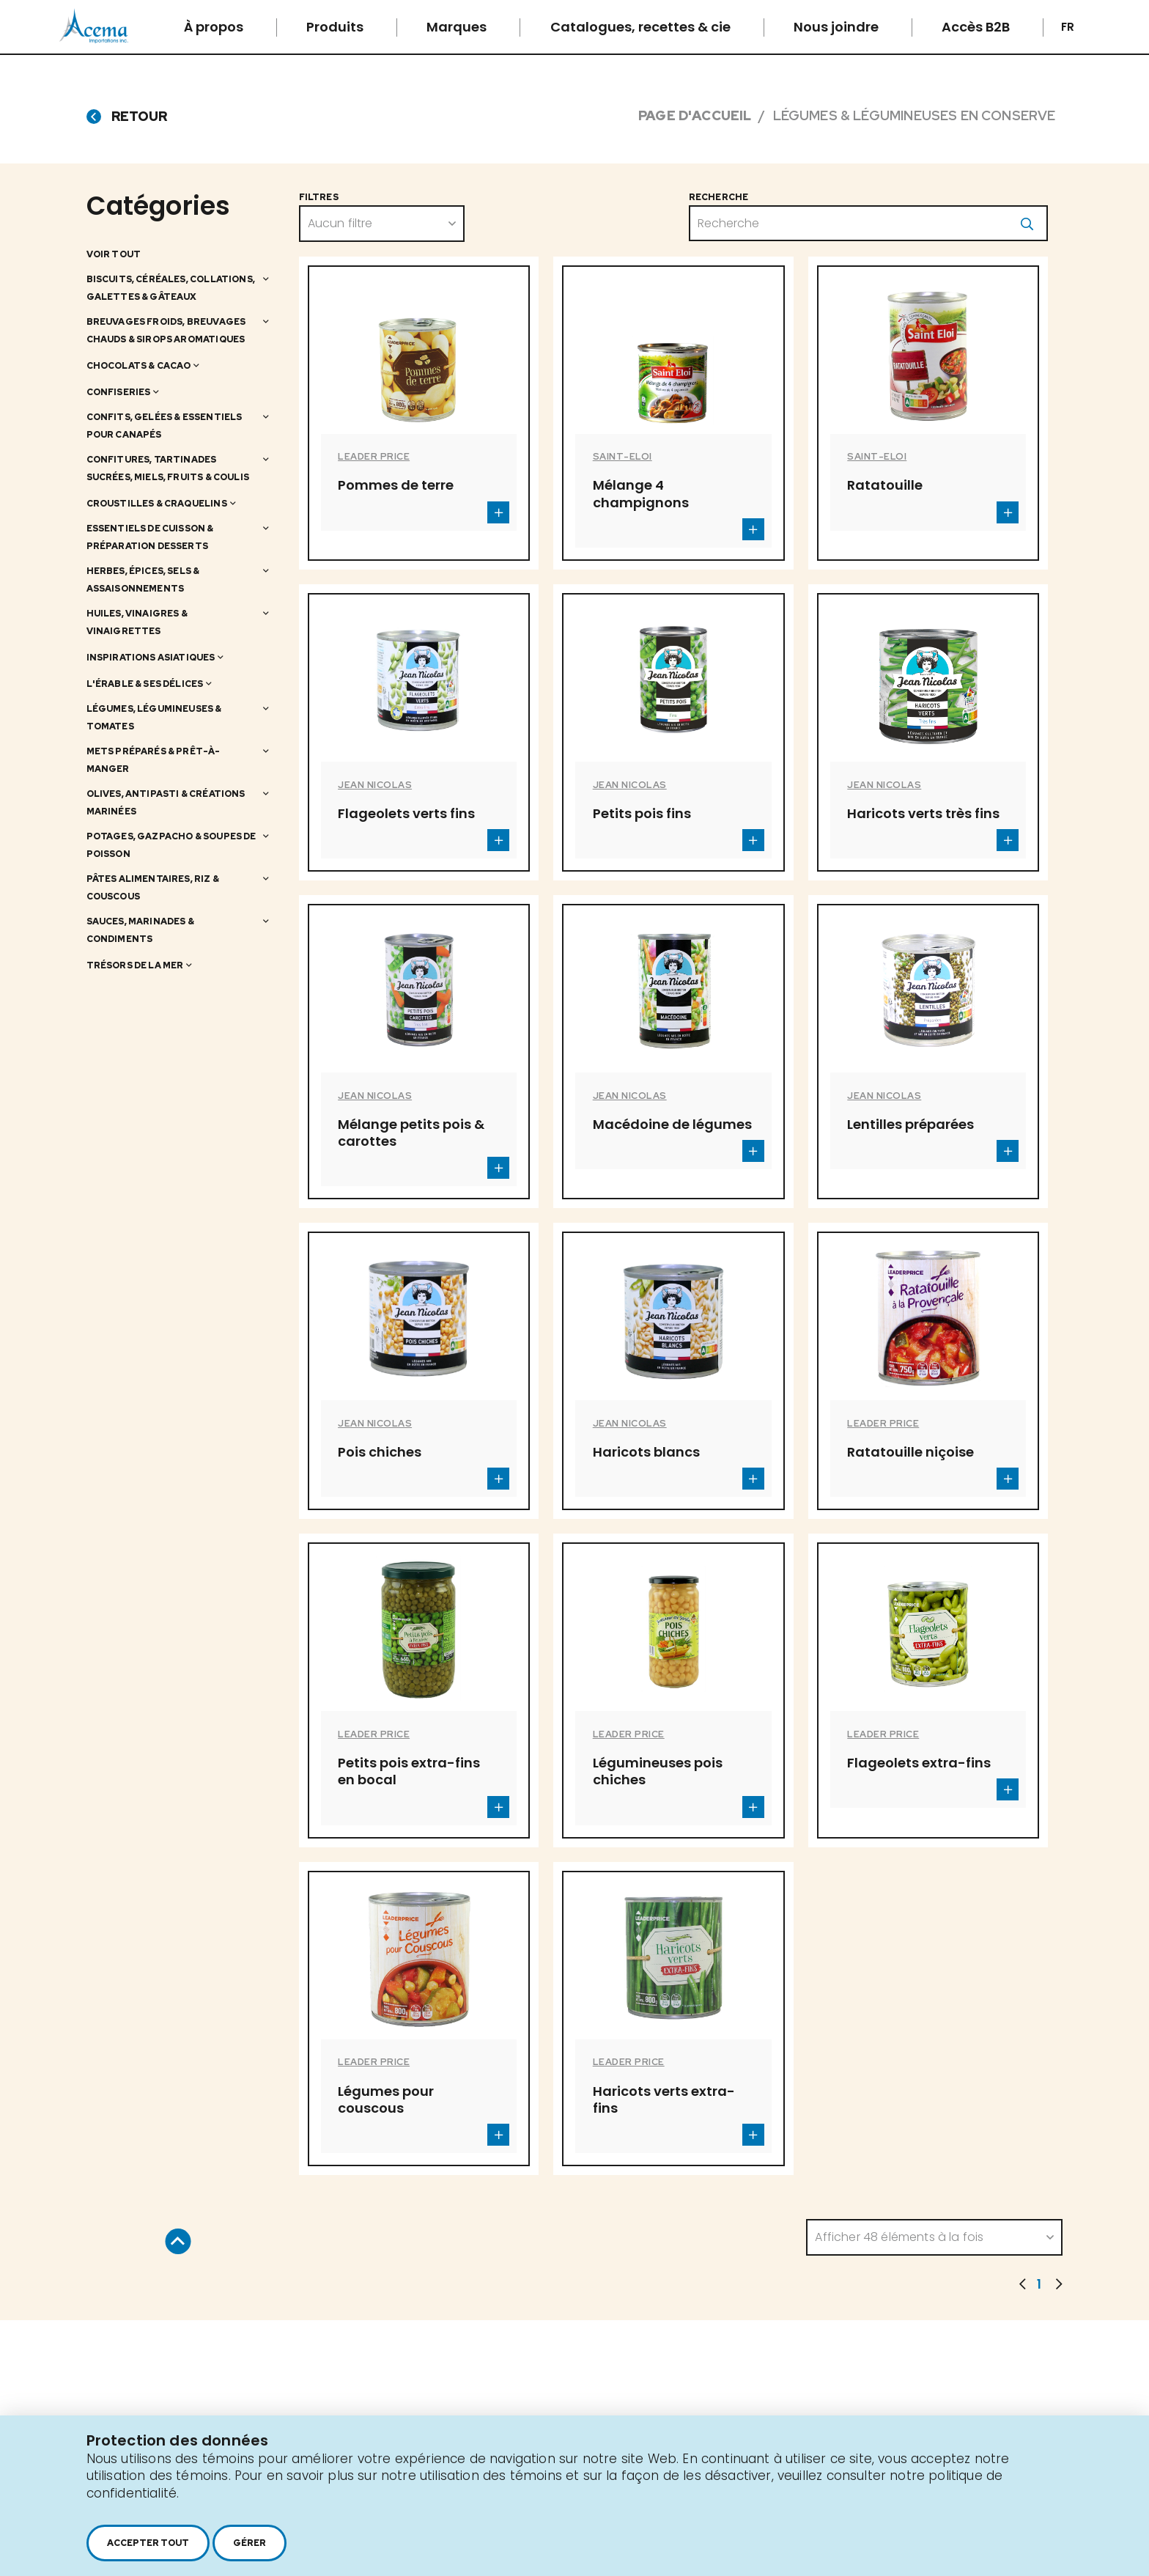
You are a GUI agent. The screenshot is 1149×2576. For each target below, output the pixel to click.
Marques (457, 27)
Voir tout (113, 254)
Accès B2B (977, 27)
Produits (336, 27)
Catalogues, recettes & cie (642, 27)
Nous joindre (838, 27)
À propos (215, 27)
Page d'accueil (694, 115)
